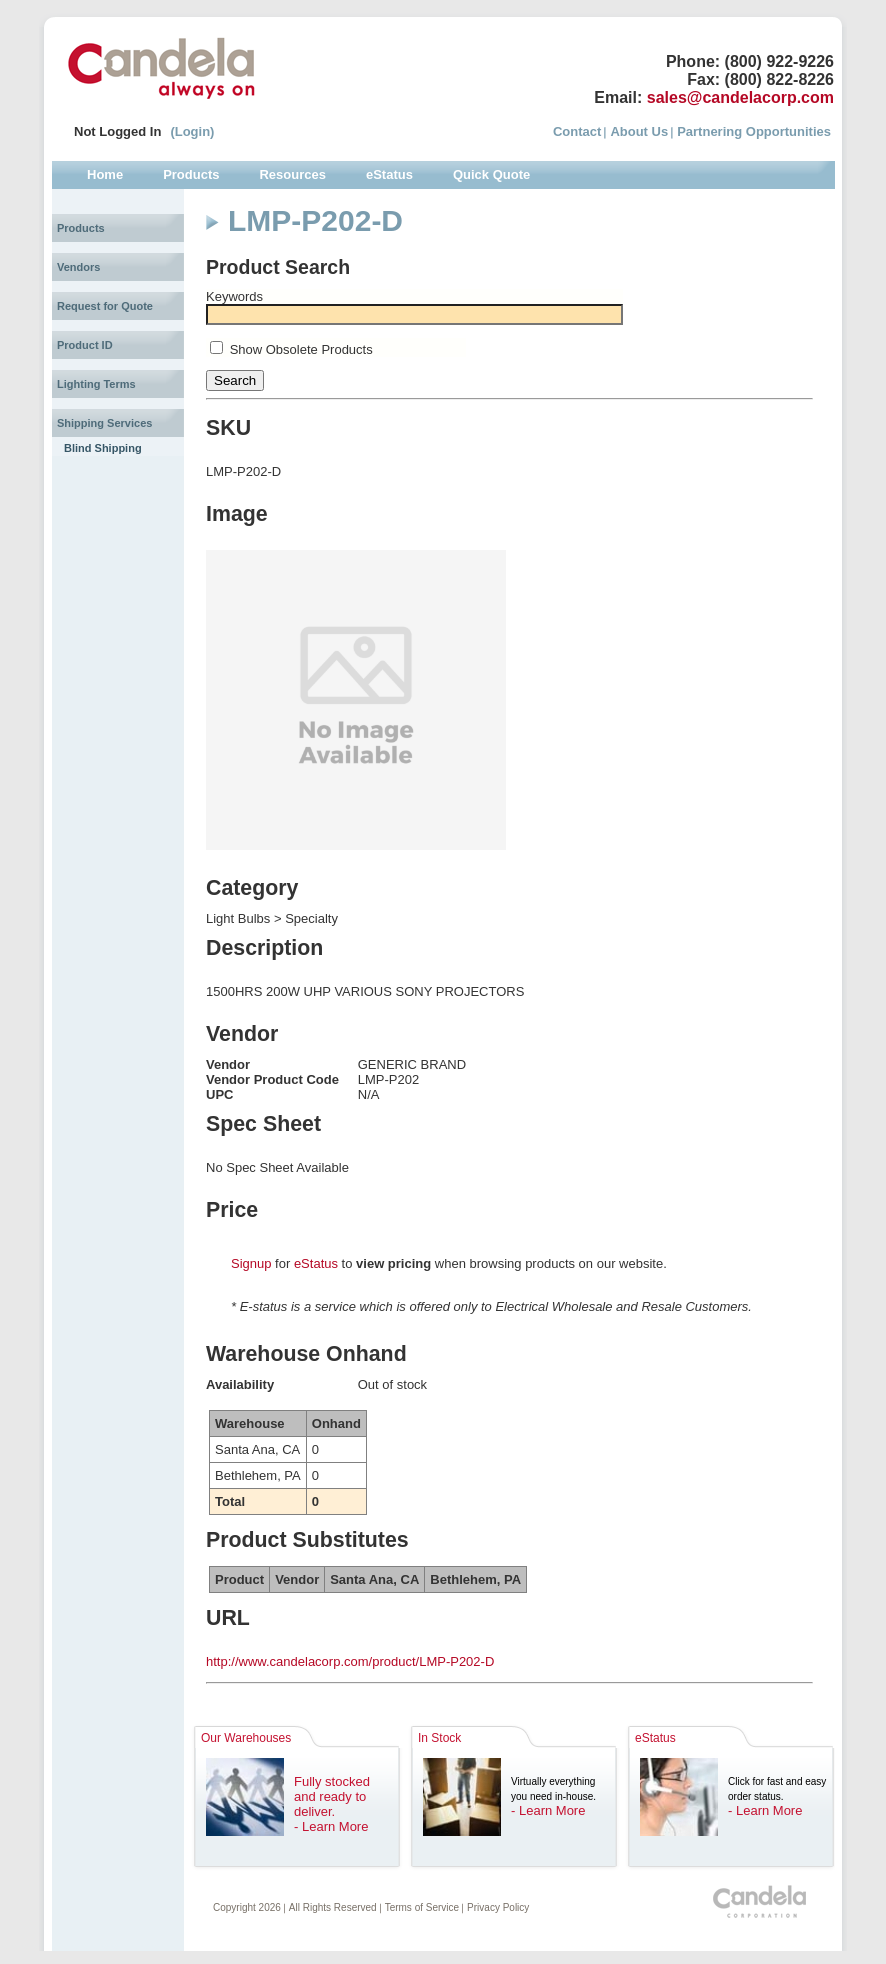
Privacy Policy (498, 1907)
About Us (639, 131)
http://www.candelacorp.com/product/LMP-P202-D (350, 1661)
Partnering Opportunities (754, 131)
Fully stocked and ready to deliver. (332, 1796)
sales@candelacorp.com (740, 97)
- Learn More (331, 1826)
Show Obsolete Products (301, 349)
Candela (161, 68)
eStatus (316, 1263)
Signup (251, 1263)
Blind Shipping (103, 448)
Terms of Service (422, 1907)
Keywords (234, 296)
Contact (577, 131)
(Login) (192, 131)
